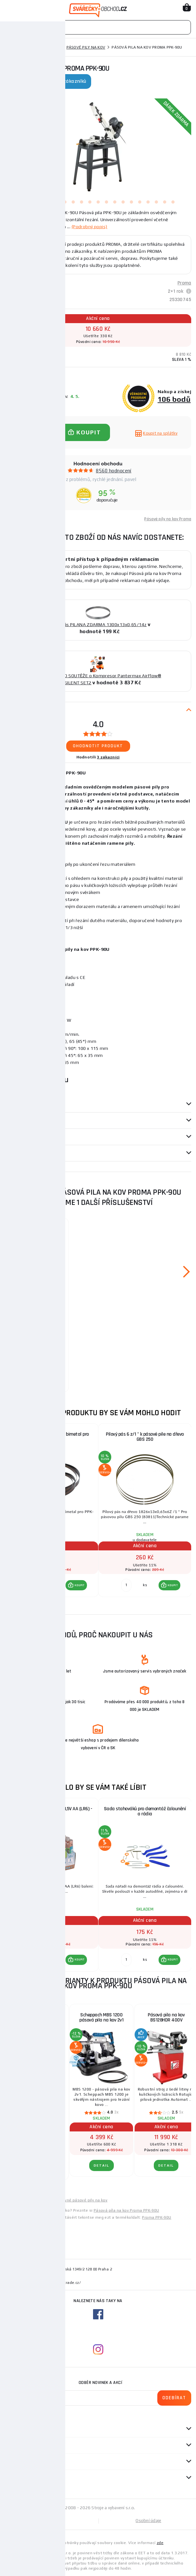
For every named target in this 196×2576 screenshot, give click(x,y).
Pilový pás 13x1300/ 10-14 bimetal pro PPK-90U (37, 1236)
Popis (10, 710)
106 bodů (174, 399)
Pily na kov (48, 47)
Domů (10, 47)
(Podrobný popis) (89, 226)
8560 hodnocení (113, 470)
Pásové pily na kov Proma (167, 519)
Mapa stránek (51, 2520)
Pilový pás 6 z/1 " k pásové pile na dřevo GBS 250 (145, 1437)
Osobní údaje (148, 2520)
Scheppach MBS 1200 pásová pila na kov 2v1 (101, 2017)
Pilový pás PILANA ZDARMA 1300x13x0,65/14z (98, 624)
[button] (76, 1585)
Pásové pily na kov (86, 47)
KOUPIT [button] (79, 1585)
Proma (184, 283)
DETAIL (37, 2169)
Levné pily (14, 2200)
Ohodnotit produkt (98, 746)
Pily (26, 47)
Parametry (16, 1104)
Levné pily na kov (42, 2200)
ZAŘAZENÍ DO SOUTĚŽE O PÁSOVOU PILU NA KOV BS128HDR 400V (36, 2020)
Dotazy (16, 1153)
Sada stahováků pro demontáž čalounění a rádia (145, 1811)
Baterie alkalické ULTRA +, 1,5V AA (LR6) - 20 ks (51, 1811)
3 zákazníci (108, 757)
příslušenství (20, 1120)
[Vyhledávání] (98, 27)
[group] (51, 1513)
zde (160, 2543)
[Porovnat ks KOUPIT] (33, 1585)
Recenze (16, 1137)
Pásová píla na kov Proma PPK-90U (126, 2210)
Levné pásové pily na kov (83, 2200)
